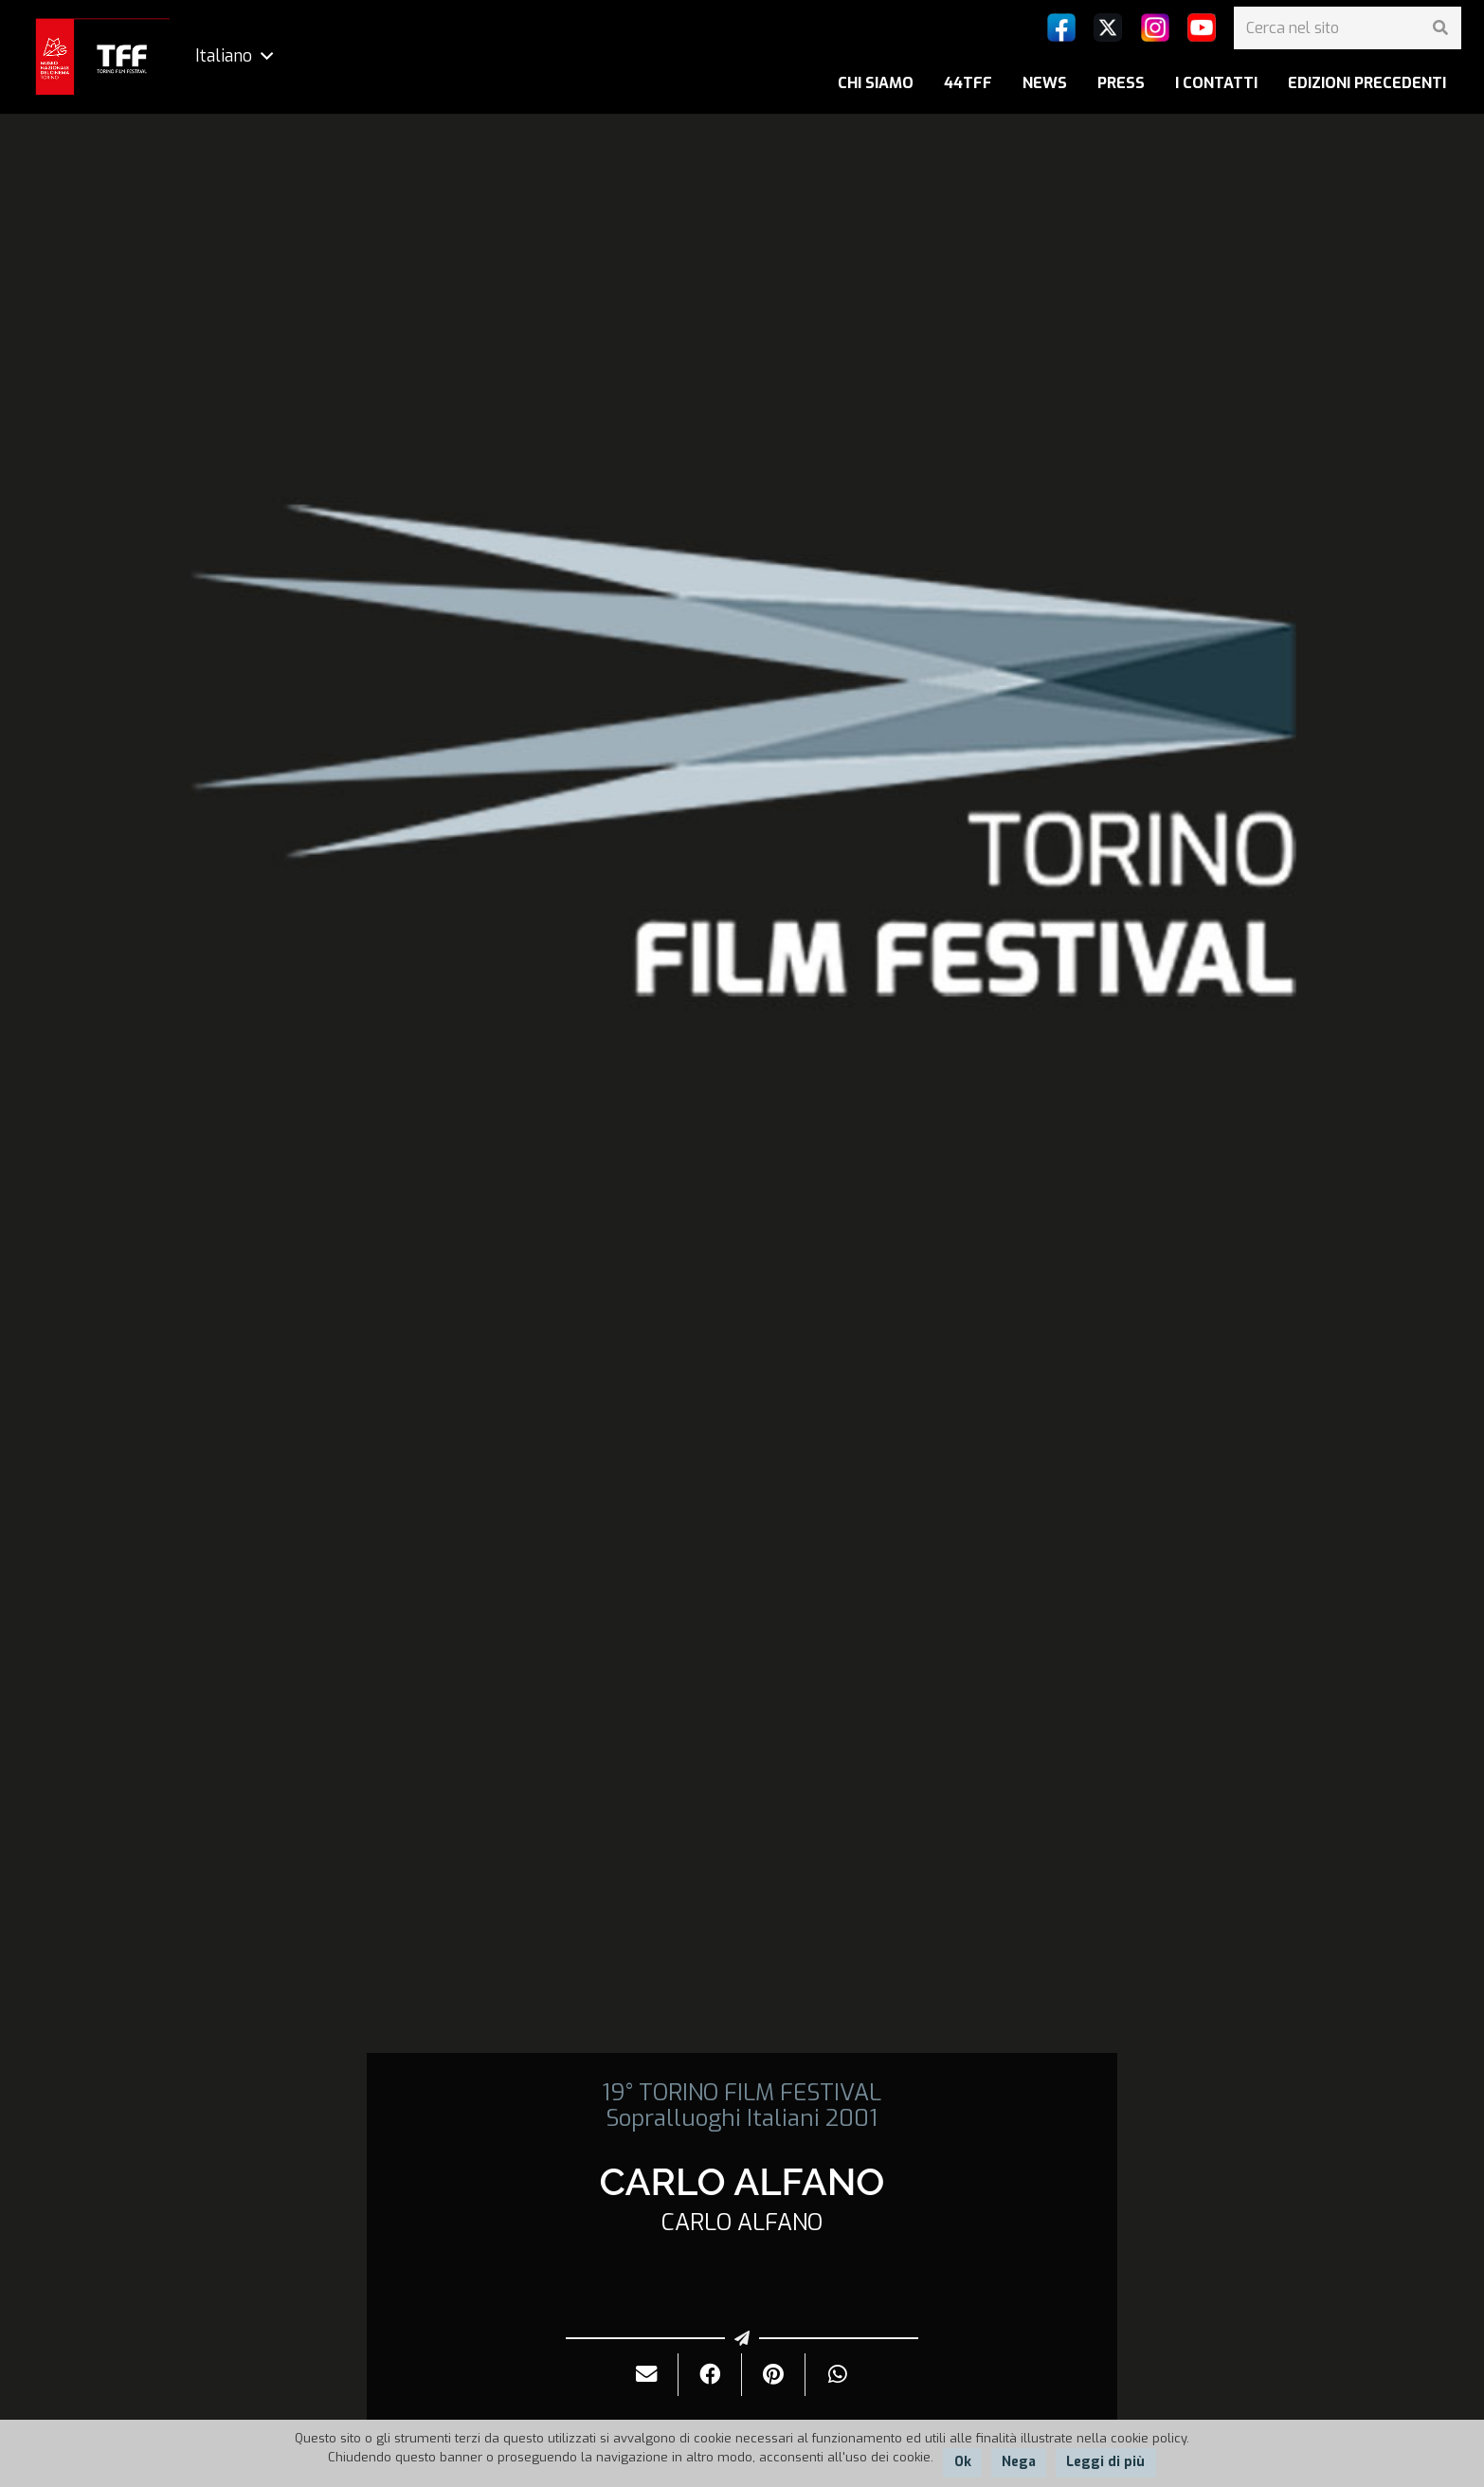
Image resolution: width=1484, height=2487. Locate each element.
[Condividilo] (710, 2374)
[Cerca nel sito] (1347, 28)
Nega (1019, 2462)
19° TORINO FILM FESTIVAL (741, 2093)
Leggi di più (1105, 2462)
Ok (962, 2462)
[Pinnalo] (773, 2374)
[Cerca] (1440, 28)
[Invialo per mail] (647, 2374)
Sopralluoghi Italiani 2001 (742, 2118)
